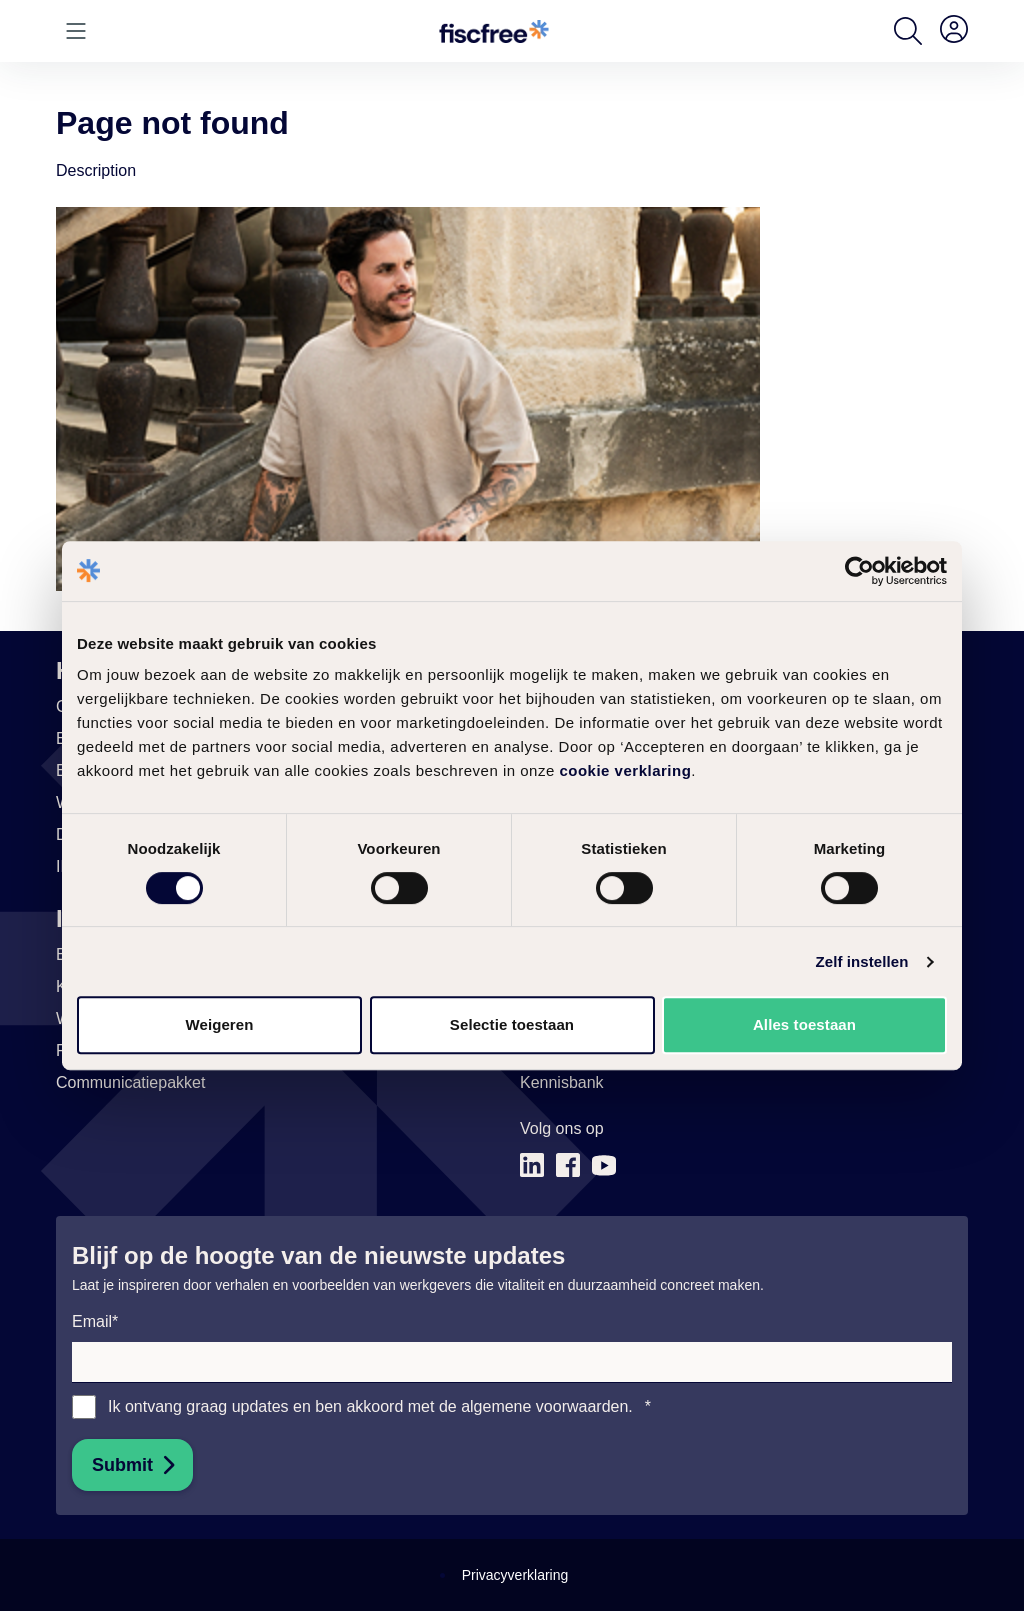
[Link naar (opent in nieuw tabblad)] (532, 1165)
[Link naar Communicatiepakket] (130, 1083)
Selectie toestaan (512, 1024)
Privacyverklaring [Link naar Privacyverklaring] (515, 1575)
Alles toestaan (804, 1024)
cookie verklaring (625, 770)
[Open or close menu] (76, 31)
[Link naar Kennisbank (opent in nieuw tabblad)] (562, 1083)
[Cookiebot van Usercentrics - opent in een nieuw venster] (859, 571)
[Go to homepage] (494, 31)
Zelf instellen (861, 961)
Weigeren (219, 1024)
